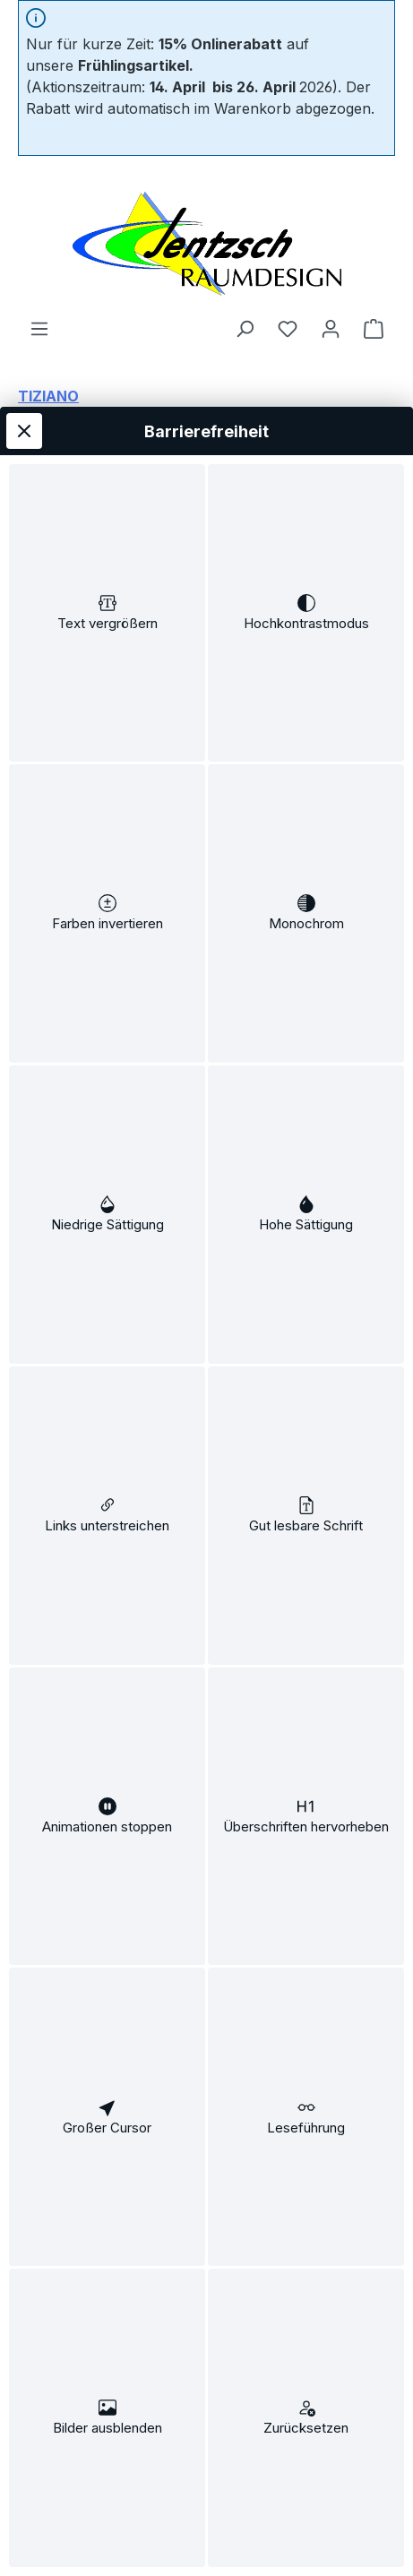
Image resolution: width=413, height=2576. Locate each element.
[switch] (107, 475)
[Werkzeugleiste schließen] (24, 282)
